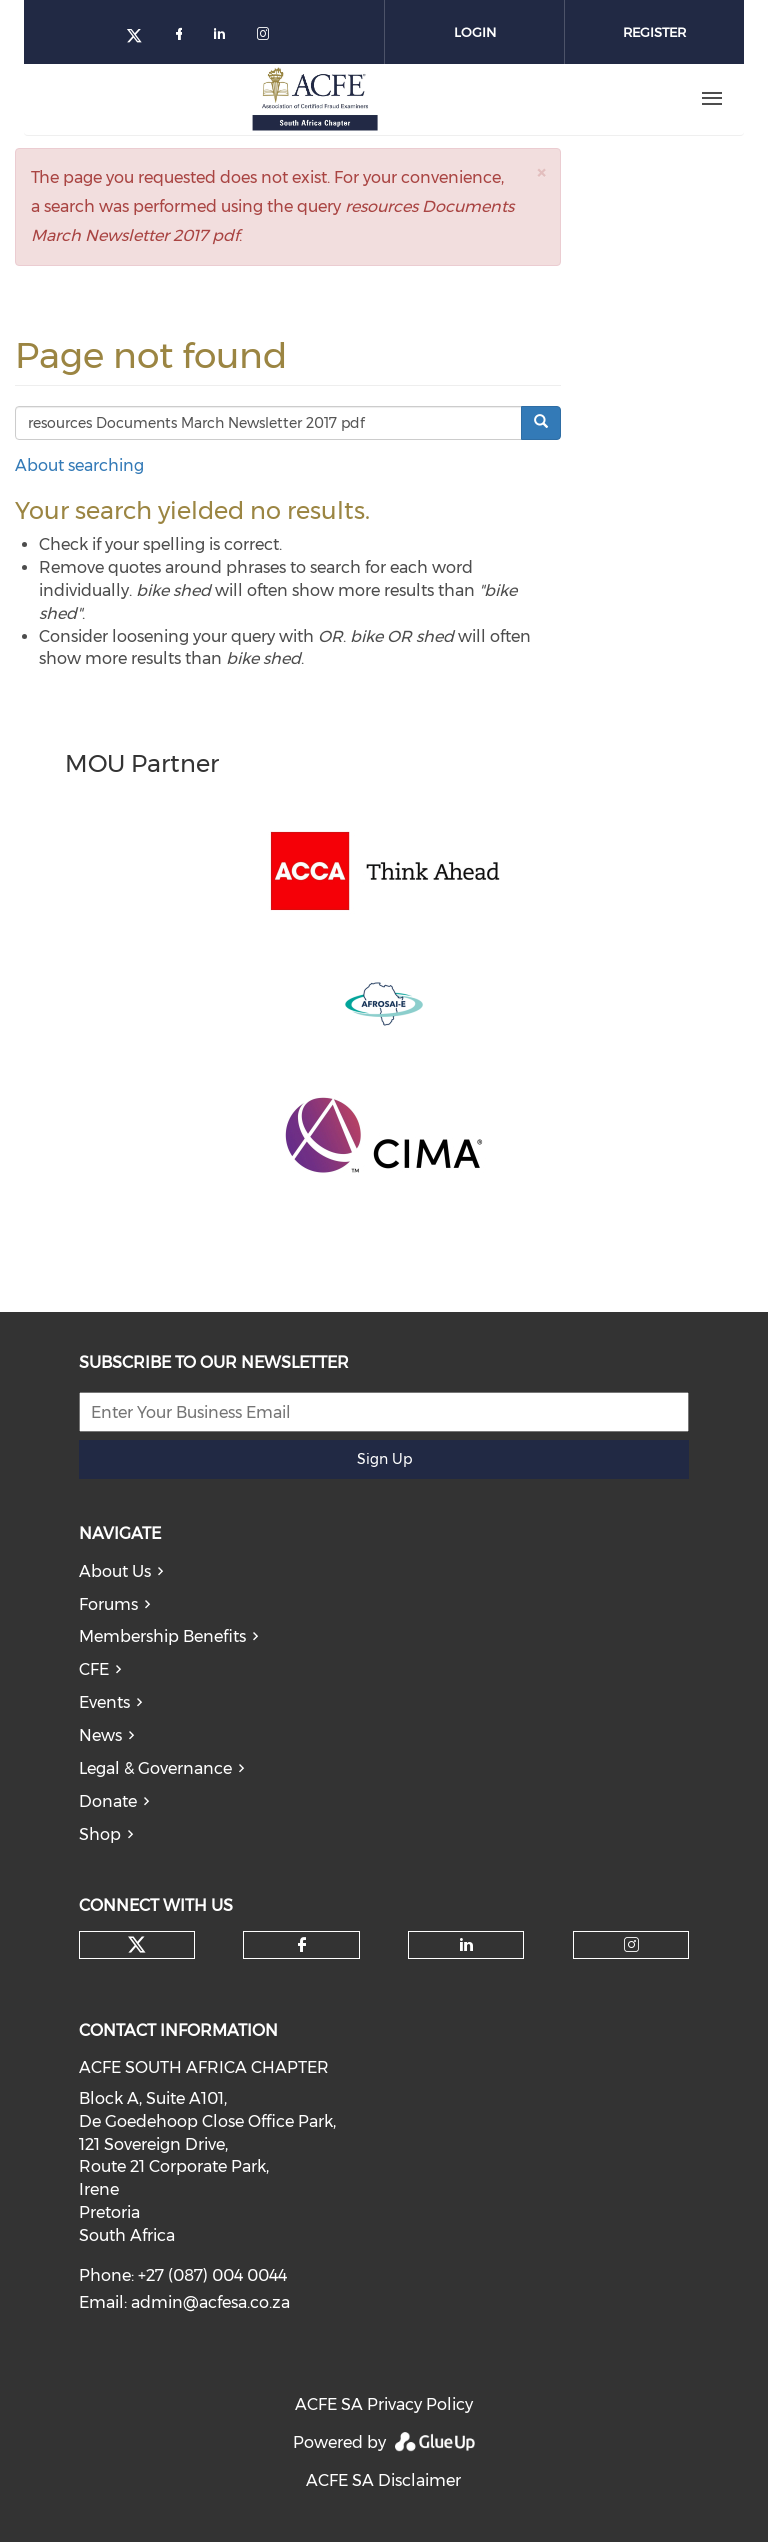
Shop (100, 1834)
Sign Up (384, 1459)
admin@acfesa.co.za (210, 2302)
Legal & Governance (155, 1768)
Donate (108, 1801)
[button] (541, 172)
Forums (108, 1604)
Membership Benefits (162, 1636)
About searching (79, 465)
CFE (94, 1669)
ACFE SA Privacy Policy (384, 2404)
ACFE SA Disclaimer (383, 2480)
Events (104, 1702)
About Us (115, 1571)
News (100, 1735)
